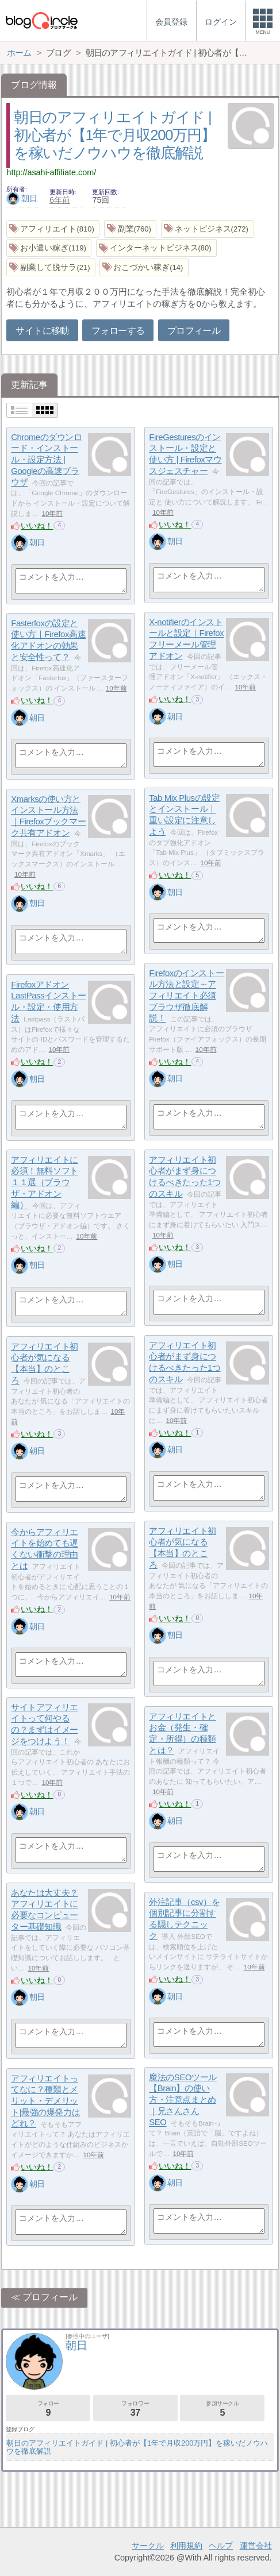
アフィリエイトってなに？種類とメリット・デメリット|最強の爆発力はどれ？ (45, 2100)
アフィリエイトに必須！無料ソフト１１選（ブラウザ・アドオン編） (44, 1182)
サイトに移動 (42, 331)
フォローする (117, 331)
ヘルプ (221, 2545)
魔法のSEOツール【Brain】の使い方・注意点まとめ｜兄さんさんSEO (183, 2099)
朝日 (21, 198)
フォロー (48, 2408)
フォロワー (135, 2408)
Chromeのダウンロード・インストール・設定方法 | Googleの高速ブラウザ (46, 459)
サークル (148, 2545)
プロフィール (193, 331)
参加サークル (222, 2408)
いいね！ (37, 525)
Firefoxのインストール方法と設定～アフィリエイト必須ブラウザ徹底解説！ (186, 995)
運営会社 (256, 2545)
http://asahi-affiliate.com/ (51, 172)
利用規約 (186, 2545)
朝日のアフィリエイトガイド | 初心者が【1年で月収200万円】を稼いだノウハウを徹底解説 (114, 134)
